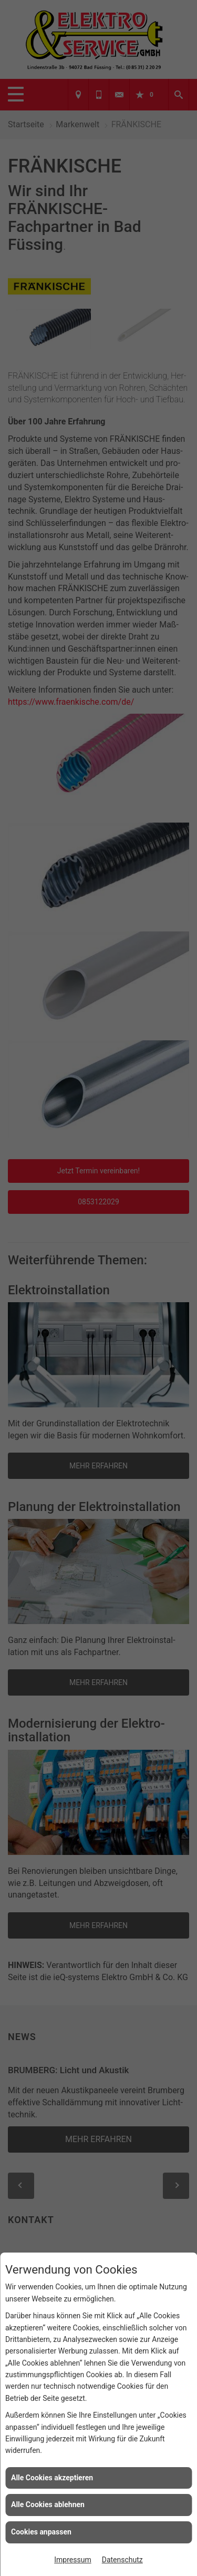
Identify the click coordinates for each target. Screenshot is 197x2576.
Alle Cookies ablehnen (48, 2504)
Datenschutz (122, 2559)
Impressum (72, 2559)
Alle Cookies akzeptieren (52, 2477)
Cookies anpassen (41, 2532)
